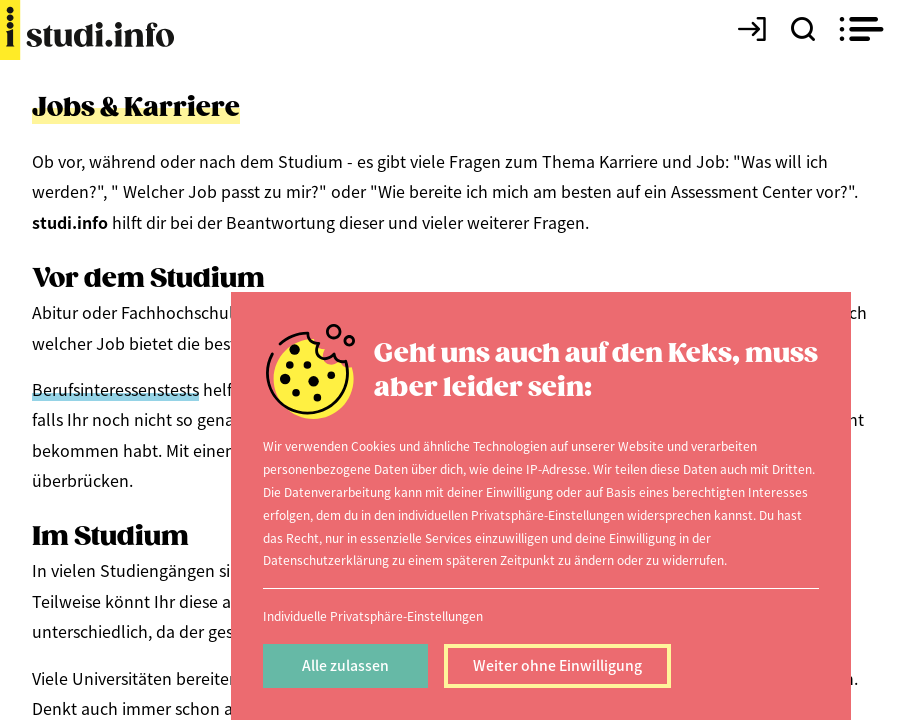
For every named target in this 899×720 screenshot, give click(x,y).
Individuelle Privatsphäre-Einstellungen (373, 615)
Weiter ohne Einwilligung (557, 665)
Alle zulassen (345, 665)
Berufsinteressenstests (115, 389)
